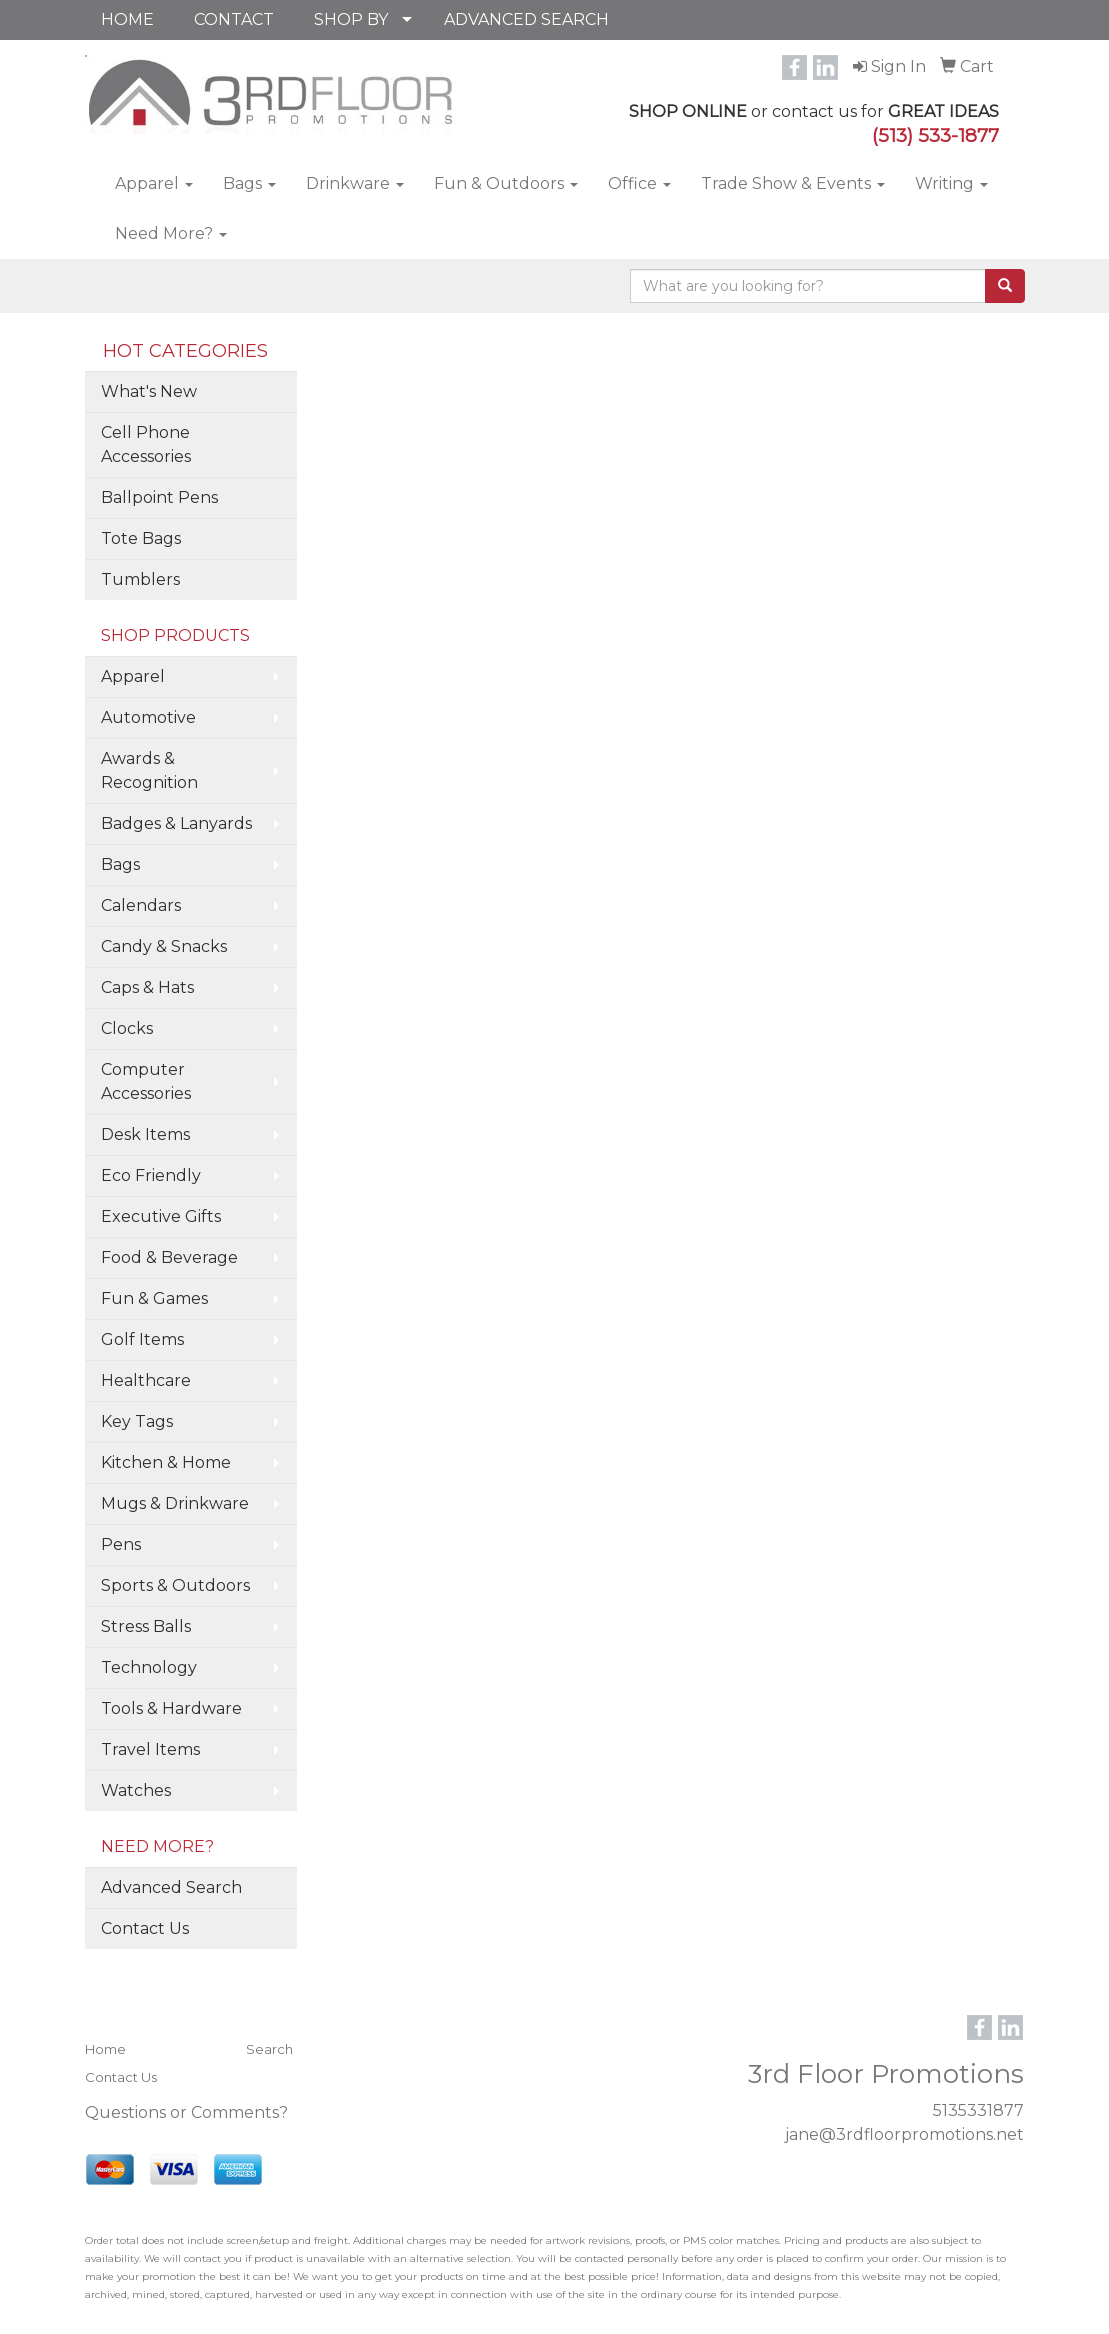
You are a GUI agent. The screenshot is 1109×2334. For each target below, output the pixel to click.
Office (639, 183)
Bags (249, 183)
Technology (149, 1667)
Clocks (127, 1028)
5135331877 (978, 2110)
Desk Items (145, 1134)
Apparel (154, 183)
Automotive (148, 717)
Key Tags (137, 1421)
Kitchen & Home (166, 1462)
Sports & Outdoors (175, 1585)
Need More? (171, 233)
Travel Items (150, 1749)
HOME (127, 19)
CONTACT (234, 19)
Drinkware (355, 183)
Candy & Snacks (164, 946)
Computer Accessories (146, 1081)
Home (105, 2049)
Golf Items (142, 1339)
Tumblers (140, 579)
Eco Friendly (151, 1175)
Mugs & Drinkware (175, 1503)
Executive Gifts (161, 1216)
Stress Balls (146, 1626)
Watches (136, 1790)
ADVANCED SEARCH (526, 19)
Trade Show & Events (793, 183)
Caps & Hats (147, 987)
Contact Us (145, 1928)
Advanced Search (171, 1887)
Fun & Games (154, 1298)
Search (269, 2049)
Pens (121, 1544)
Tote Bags (141, 538)
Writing (951, 183)
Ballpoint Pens (159, 497)
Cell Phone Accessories (146, 444)
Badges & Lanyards (176, 823)
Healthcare (146, 1380)
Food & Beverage (169, 1257)
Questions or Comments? (186, 2112)
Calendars (141, 905)
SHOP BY (351, 19)
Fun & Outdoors (506, 183)
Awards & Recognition (149, 770)
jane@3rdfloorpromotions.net (904, 2134)
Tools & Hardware (171, 1708)
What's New (149, 391)
